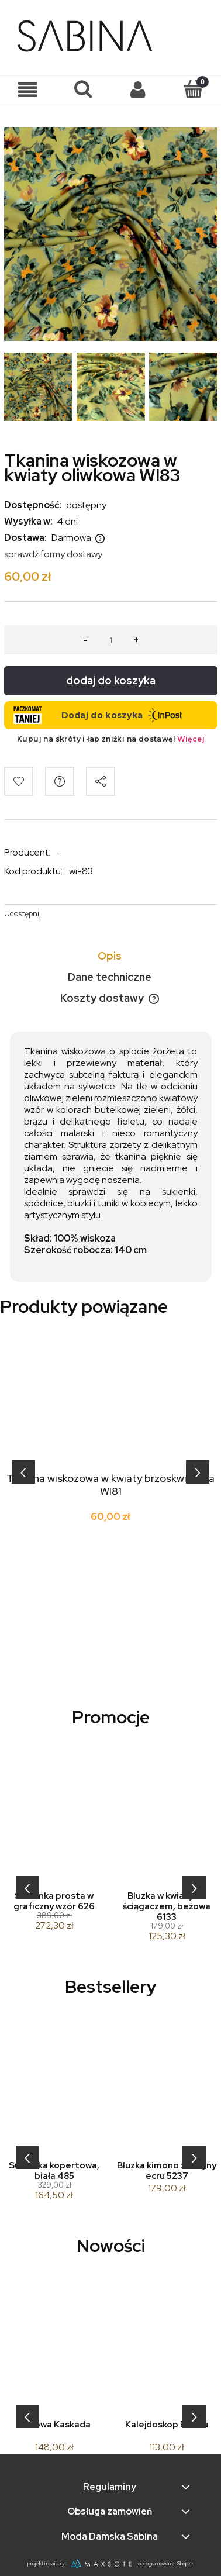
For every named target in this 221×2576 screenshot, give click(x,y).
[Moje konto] (138, 90)
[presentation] (23, 1472)
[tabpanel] (110, 1157)
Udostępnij (22, 914)
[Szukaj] (83, 89)
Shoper (185, 2563)
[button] (28, 90)
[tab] (110, 956)
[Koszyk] (194, 89)
